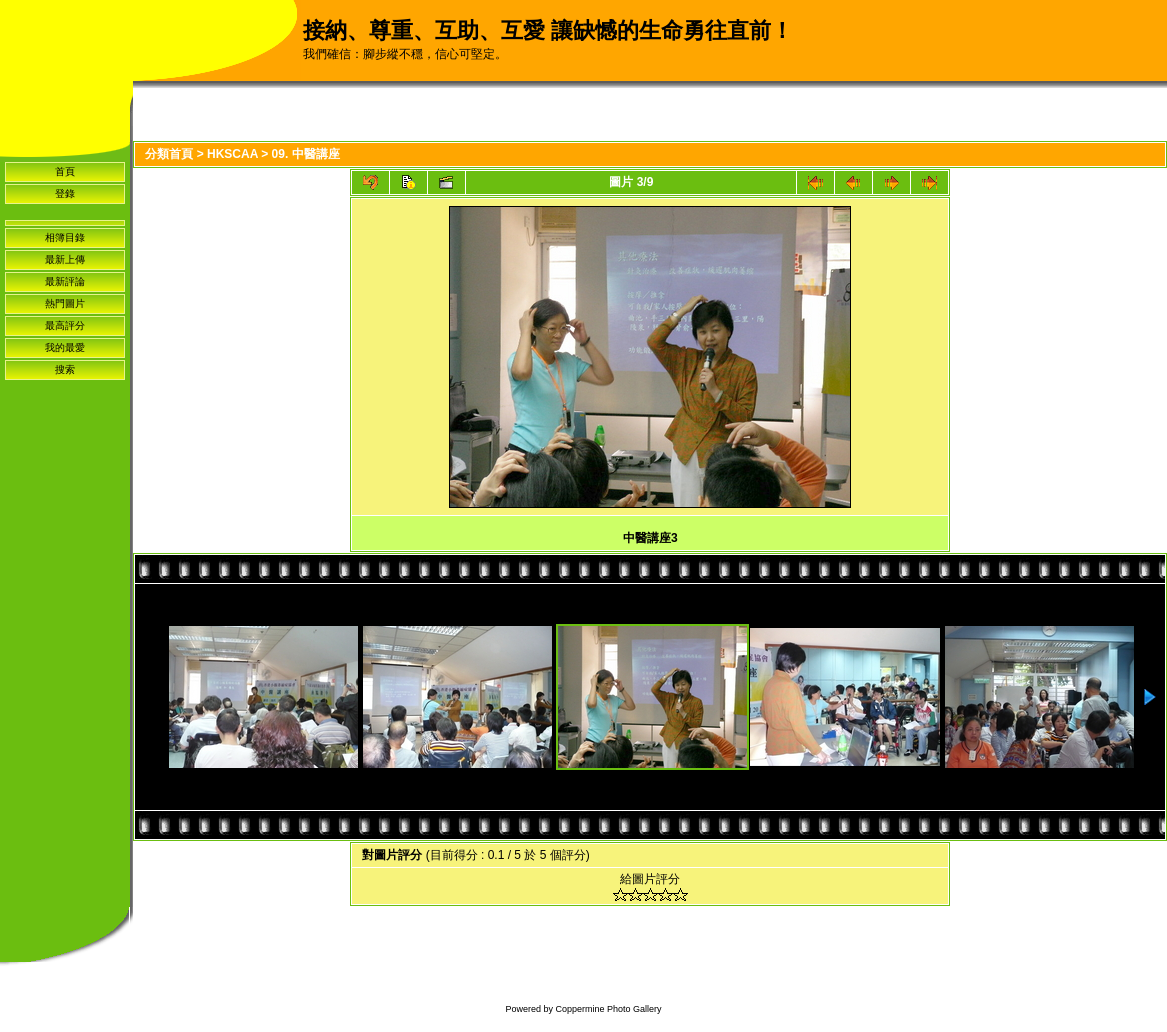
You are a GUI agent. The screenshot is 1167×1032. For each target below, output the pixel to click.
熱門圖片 (65, 303)
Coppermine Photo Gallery (608, 1009)
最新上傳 (65, 259)
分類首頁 (169, 154)
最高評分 (65, 325)
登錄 (65, 193)
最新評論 (65, 281)
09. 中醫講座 (306, 154)
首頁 (65, 171)
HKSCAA (232, 154)
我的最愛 (65, 347)
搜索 (65, 369)
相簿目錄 (65, 237)
